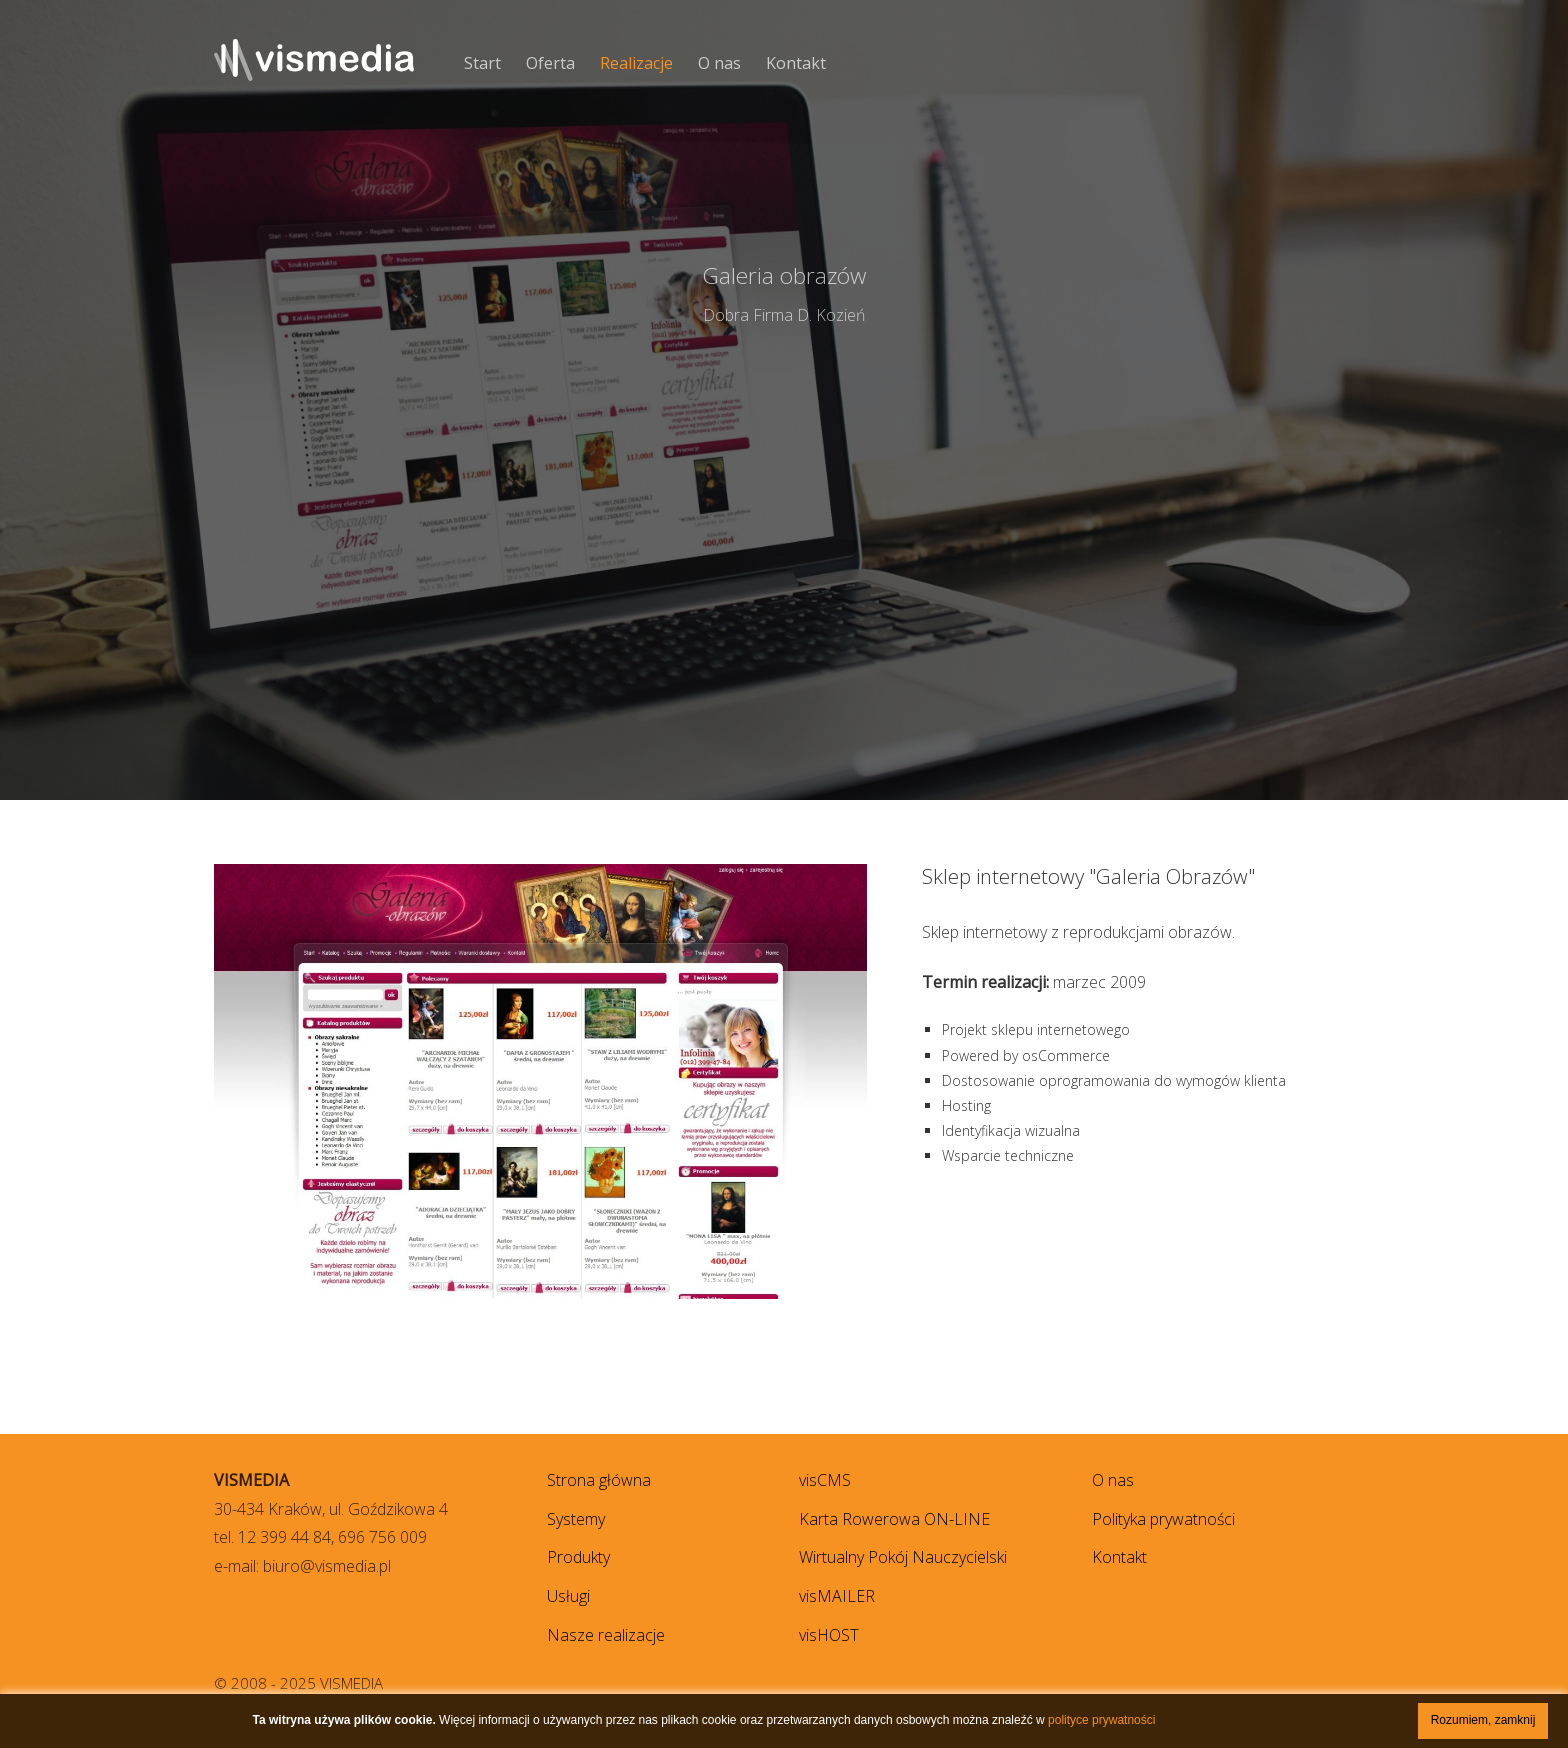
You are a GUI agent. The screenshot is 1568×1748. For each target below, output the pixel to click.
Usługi (568, 1596)
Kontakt (796, 63)
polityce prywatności (1101, 1720)
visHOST (829, 1635)
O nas (719, 63)
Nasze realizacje (606, 1635)
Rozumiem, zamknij (1483, 1720)
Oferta (550, 63)
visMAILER (837, 1596)
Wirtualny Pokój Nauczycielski (903, 1557)
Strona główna (599, 1480)
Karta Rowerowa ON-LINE (894, 1519)
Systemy (576, 1519)
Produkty (578, 1557)
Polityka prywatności (1163, 1519)
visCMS (825, 1480)
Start (482, 63)
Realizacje (636, 63)
